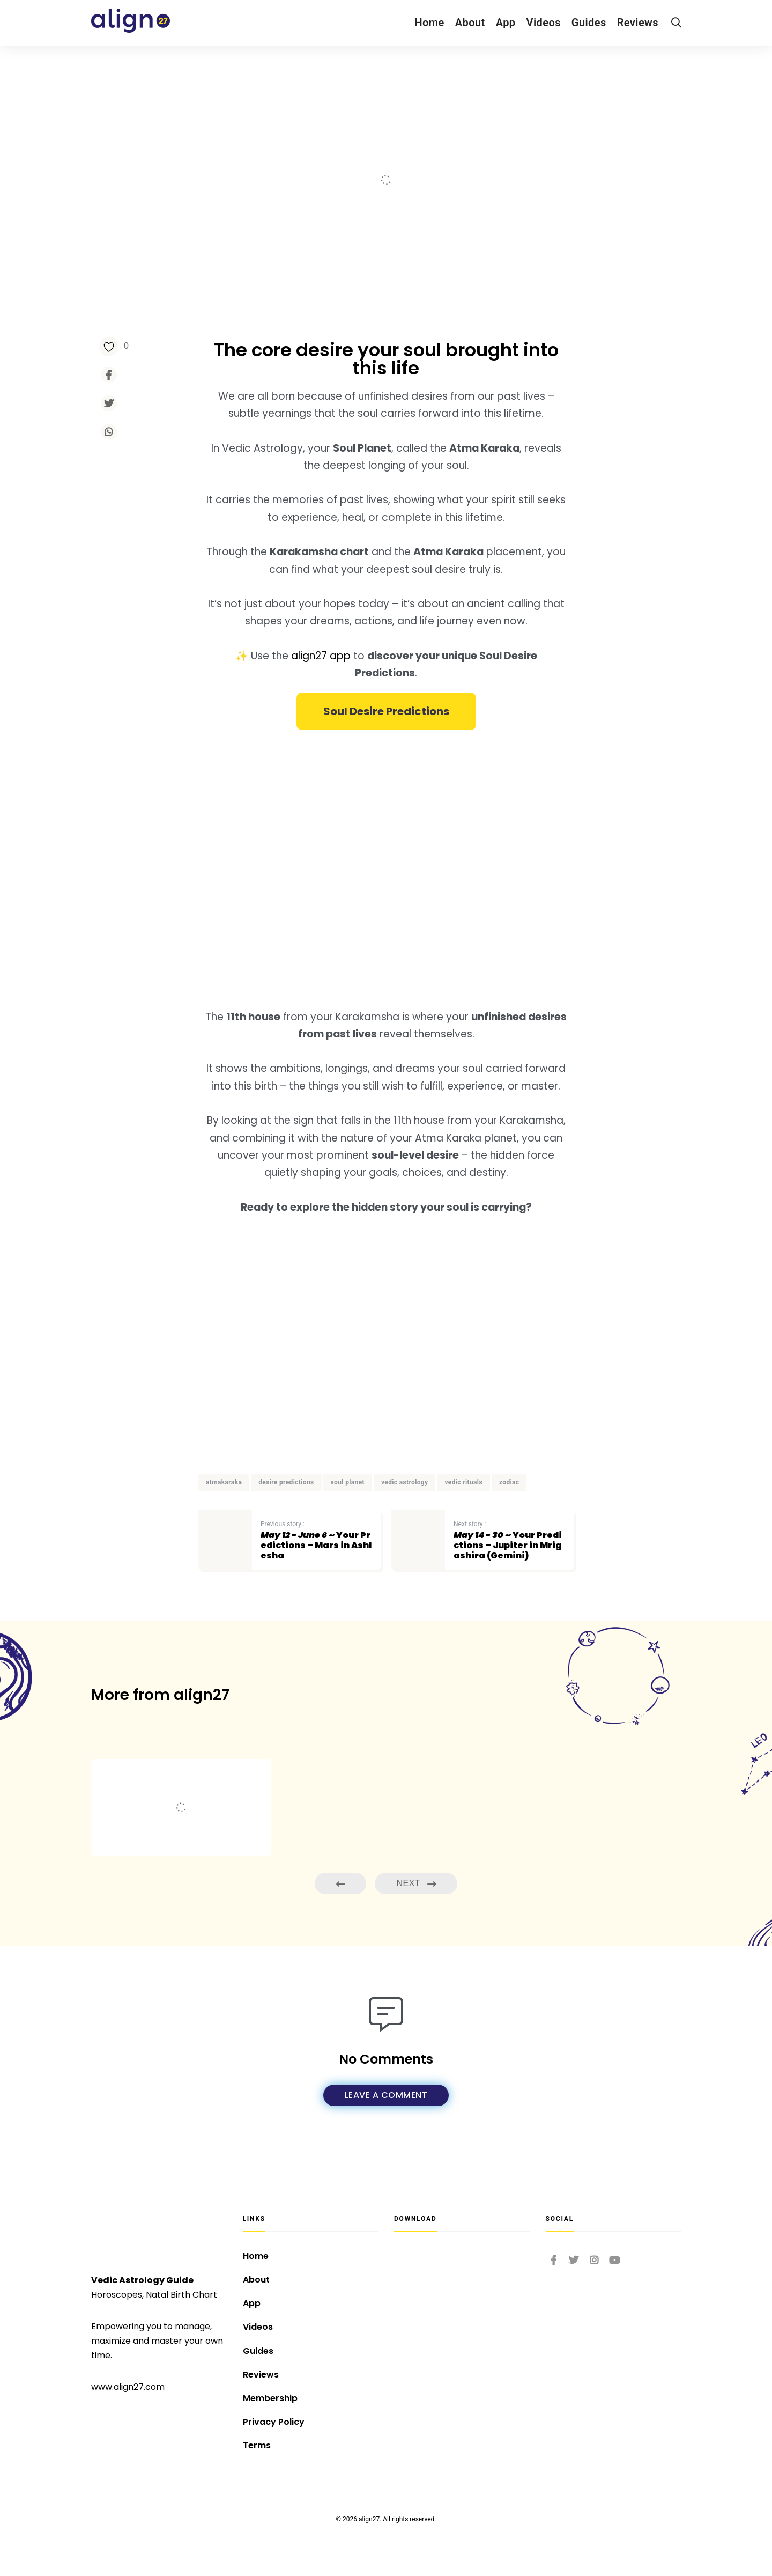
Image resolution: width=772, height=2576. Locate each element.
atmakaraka (224, 1482)
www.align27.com (128, 2387)
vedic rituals (463, 1482)
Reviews (637, 22)
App (506, 22)
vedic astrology (404, 1482)
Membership (270, 2398)
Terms (257, 2445)
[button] (386, 711)
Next (416, 1884)
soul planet (348, 1482)
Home (429, 22)
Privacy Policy (274, 2422)
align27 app (321, 656)
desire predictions (286, 1482)
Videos (543, 22)
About (470, 22)
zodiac (509, 1482)
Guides (588, 22)
